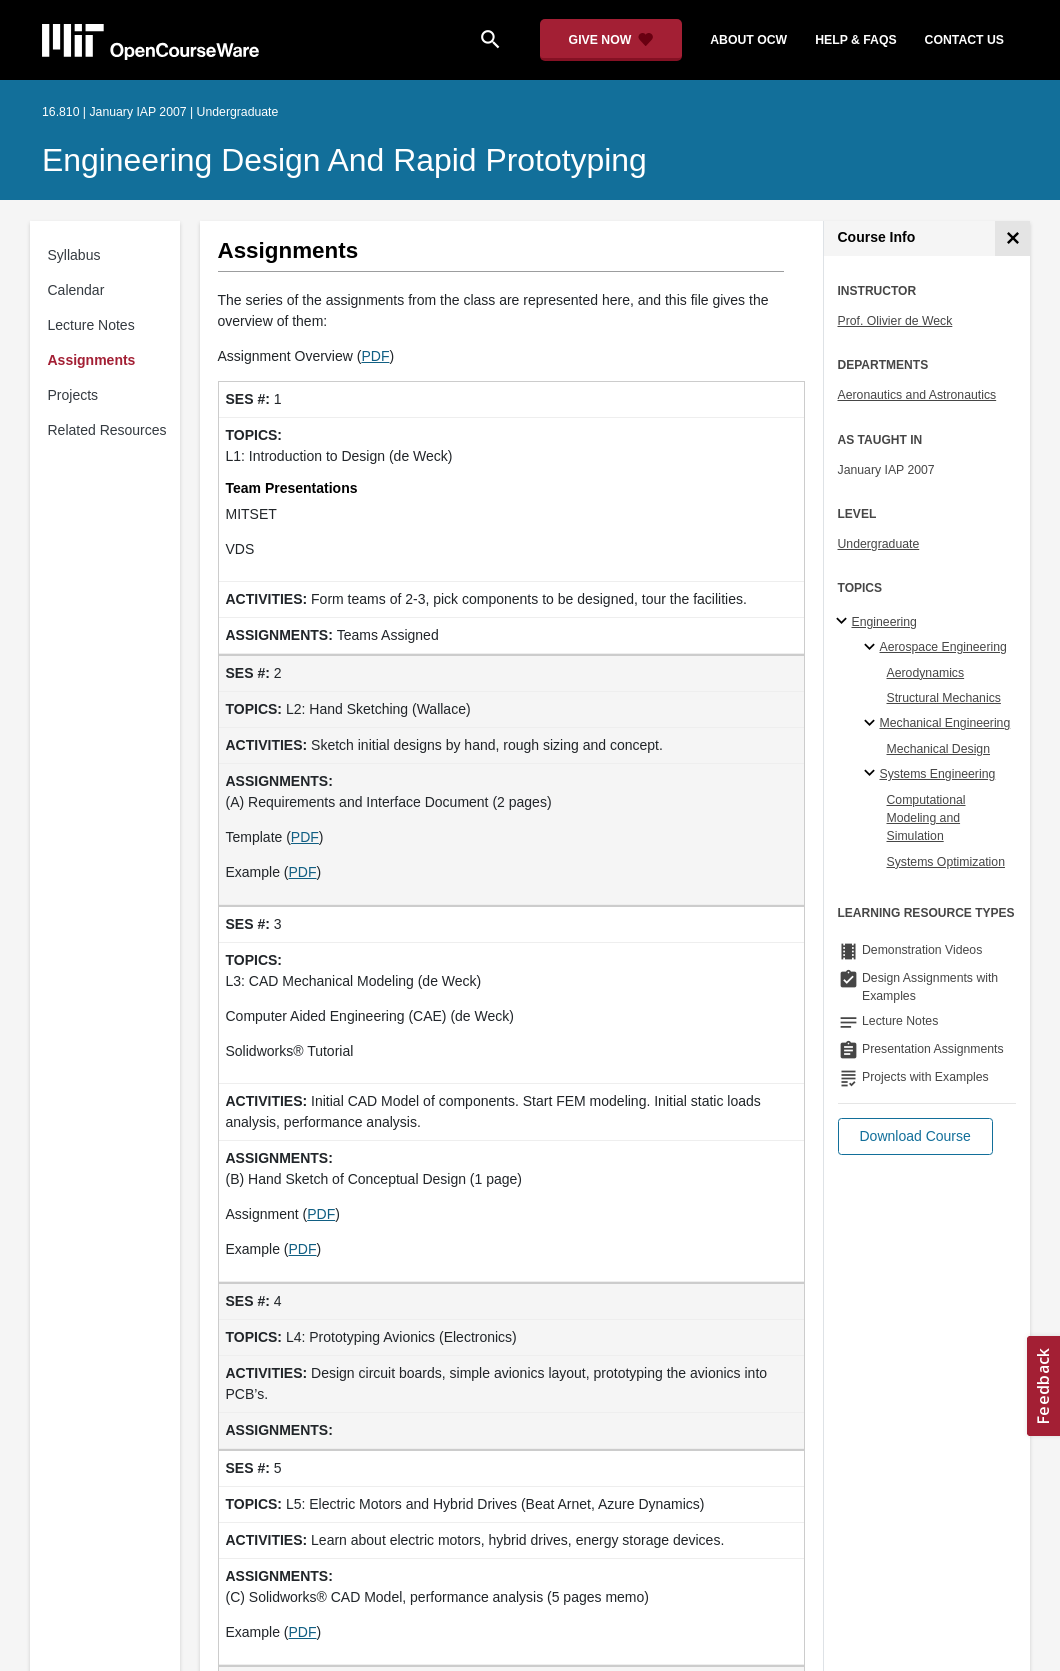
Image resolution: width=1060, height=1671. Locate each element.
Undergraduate (879, 544)
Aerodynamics (926, 673)
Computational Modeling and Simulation (926, 818)
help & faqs (855, 40)
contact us (964, 40)
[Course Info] (1012, 238)
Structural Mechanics (944, 698)
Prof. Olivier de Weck (895, 321)
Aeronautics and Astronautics (917, 395)
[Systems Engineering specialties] (872, 774)
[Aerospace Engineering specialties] (872, 648)
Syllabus (74, 255)
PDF (375, 356)
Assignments (92, 360)
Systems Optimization (946, 862)
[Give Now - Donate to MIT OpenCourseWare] (611, 40)
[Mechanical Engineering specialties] (872, 724)
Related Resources (107, 430)
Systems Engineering (938, 774)
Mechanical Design (939, 749)
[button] (915, 1136)
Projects (73, 395)
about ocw (748, 40)
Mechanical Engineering (945, 723)
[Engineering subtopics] (844, 622)
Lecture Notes (91, 325)
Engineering (884, 622)
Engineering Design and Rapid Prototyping (344, 160)
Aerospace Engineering (943, 647)
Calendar (76, 290)
